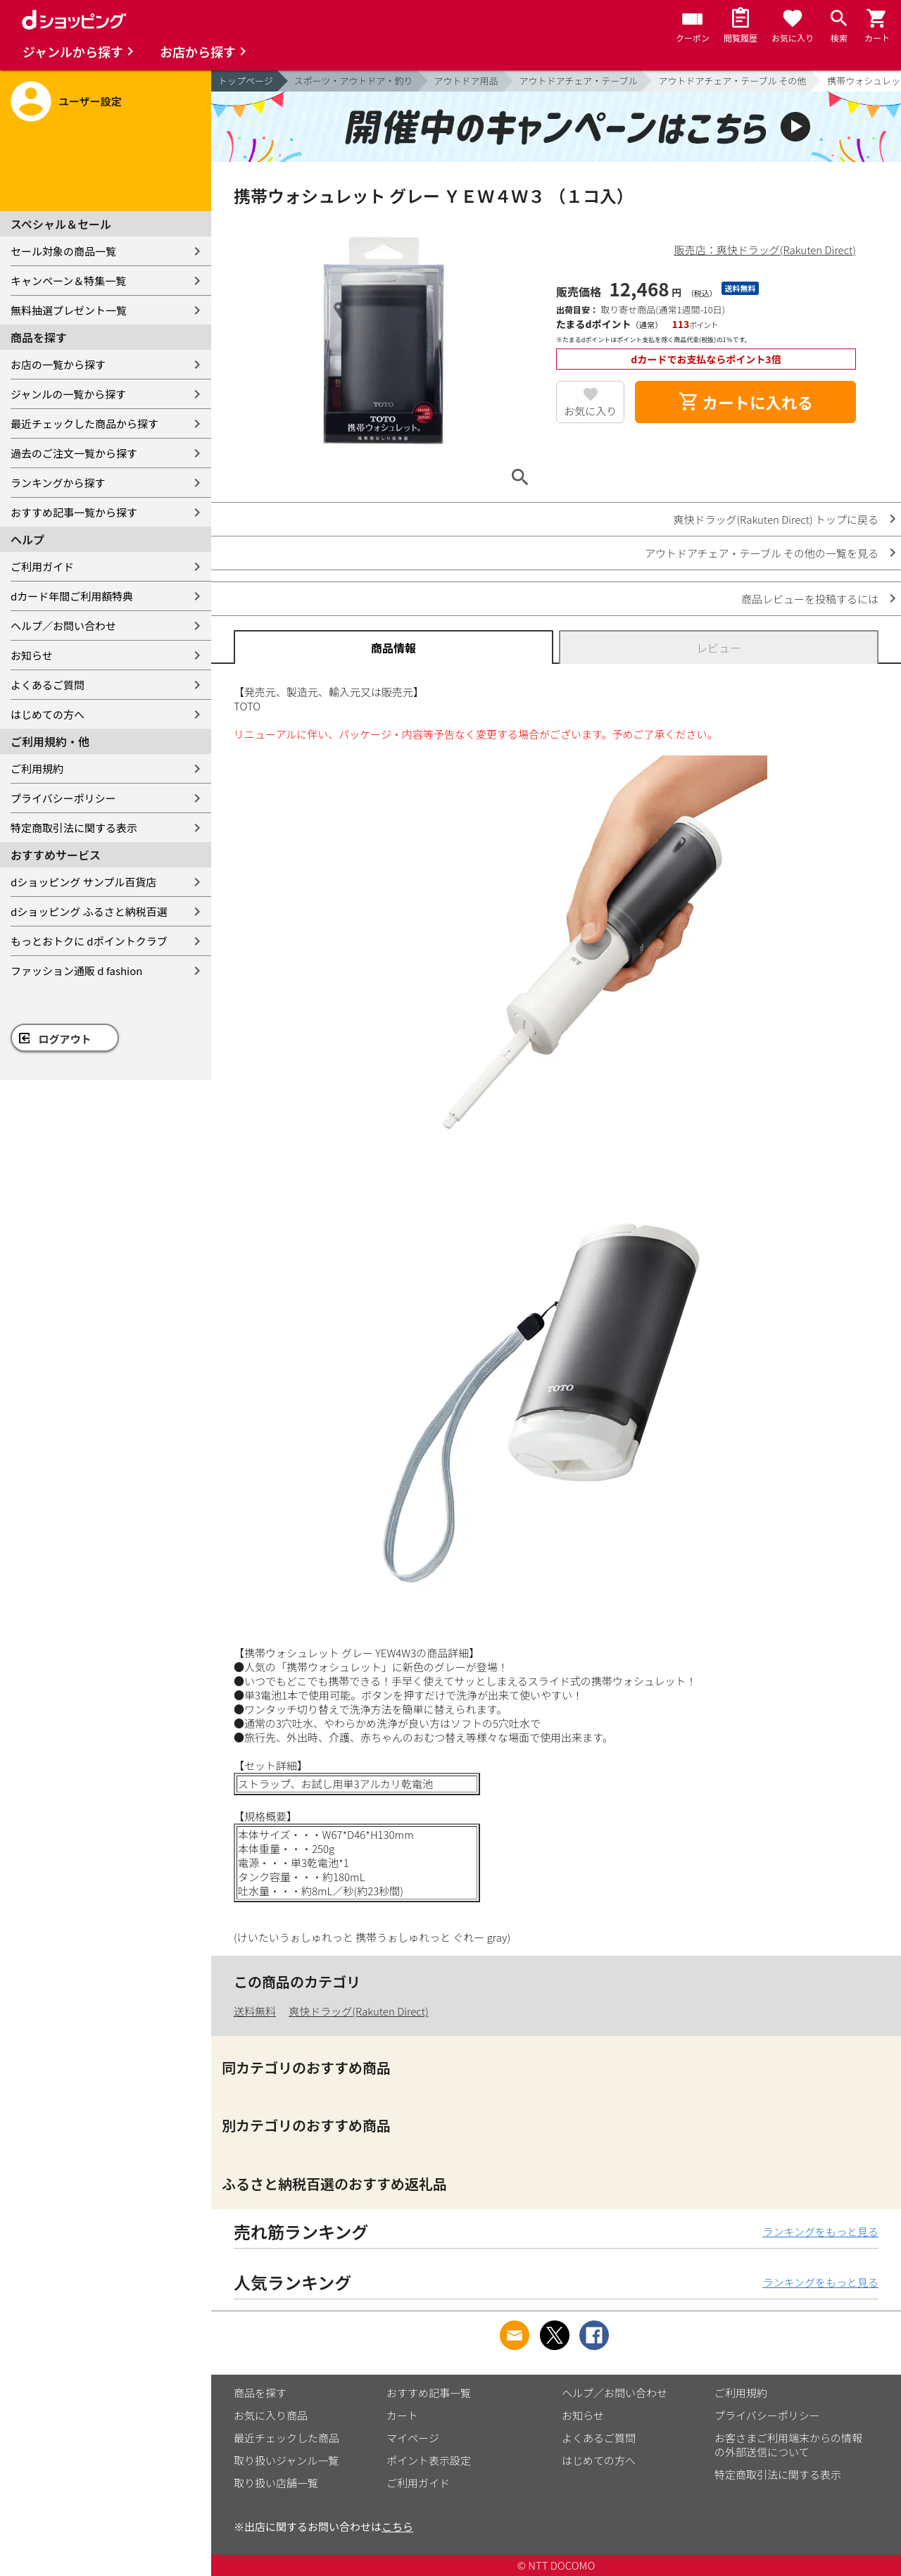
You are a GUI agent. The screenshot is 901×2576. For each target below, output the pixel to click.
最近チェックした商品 (286, 2437)
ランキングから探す (58, 482)
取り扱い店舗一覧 (276, 2482)
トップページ (245, 80)
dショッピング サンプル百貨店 (83, 881)
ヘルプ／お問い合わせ (63, 625)
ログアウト (65, 1038)
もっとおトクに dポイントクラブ (89, 941)
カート (402, 2415)
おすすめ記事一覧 (428, 2392)
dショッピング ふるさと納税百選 (89, 911)
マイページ (412, 2437)
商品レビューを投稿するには (809, 598)
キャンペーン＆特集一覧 (68, 280)
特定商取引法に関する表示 (74, 827)
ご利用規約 (37, 768)
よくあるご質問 (47, 684)
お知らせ (32, 655)
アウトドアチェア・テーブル (578, 80)
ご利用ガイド (42, 566)
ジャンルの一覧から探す (68, 394)
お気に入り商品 (271, 2415)
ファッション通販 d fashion (76, 970)
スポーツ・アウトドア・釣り (353, 80)
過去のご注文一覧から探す (74, 453)
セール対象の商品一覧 (63, 251)
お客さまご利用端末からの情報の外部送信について (788, 2444)
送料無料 (255, 2011)
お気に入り (590, 410)
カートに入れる (745, 402)
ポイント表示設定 (428, 2460)
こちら (397, 2526)
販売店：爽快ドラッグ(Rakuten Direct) (765, 249)
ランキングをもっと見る (820, 2231)
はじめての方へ (47, 714)
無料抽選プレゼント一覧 (69, 310)
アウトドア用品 (466, 80)
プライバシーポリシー (63, 798)
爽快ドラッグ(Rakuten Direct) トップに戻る (775, 519)
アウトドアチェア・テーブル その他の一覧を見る (761, 553)
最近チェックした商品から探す (84, 423)
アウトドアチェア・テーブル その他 (732, 80)
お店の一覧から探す (58, 364)
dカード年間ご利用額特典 (72, 596)
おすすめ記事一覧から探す (74, 512)
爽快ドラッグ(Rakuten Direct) (358, 2011)
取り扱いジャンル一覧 (286, 2460)
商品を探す (260, 2392)
